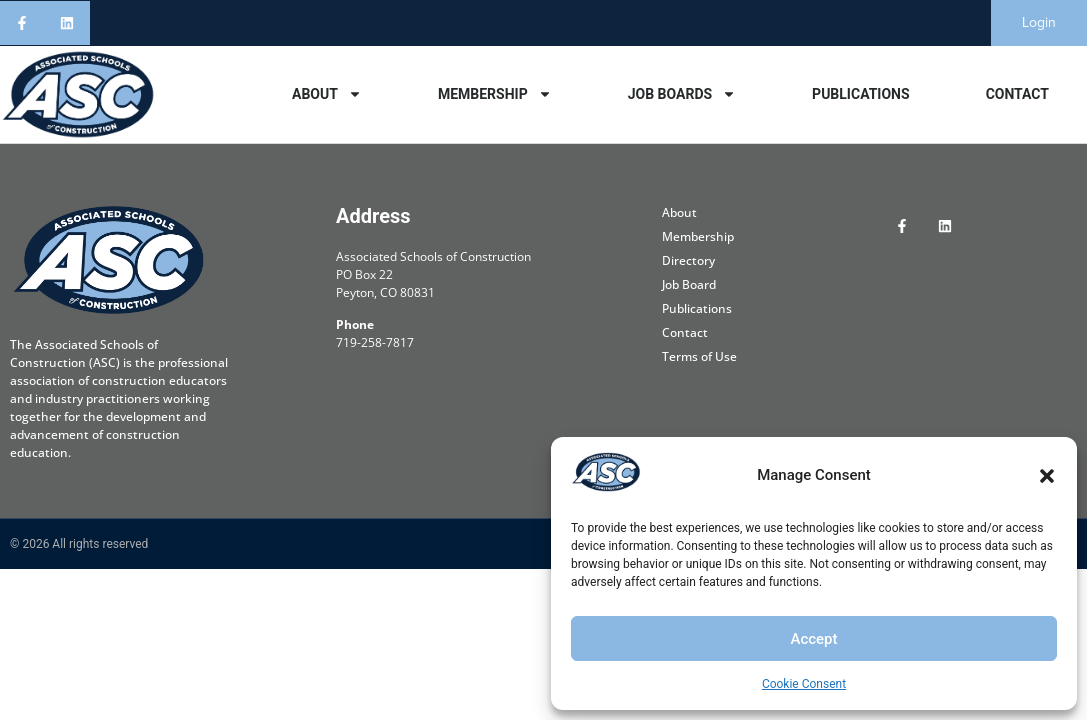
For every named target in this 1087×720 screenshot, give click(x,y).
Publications (861, 94)
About (327, 94)
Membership (495, 94)
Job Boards (682, 94)
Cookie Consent (804, 684)
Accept (813, 639)
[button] (1047, 476)
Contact (1017, 94)
